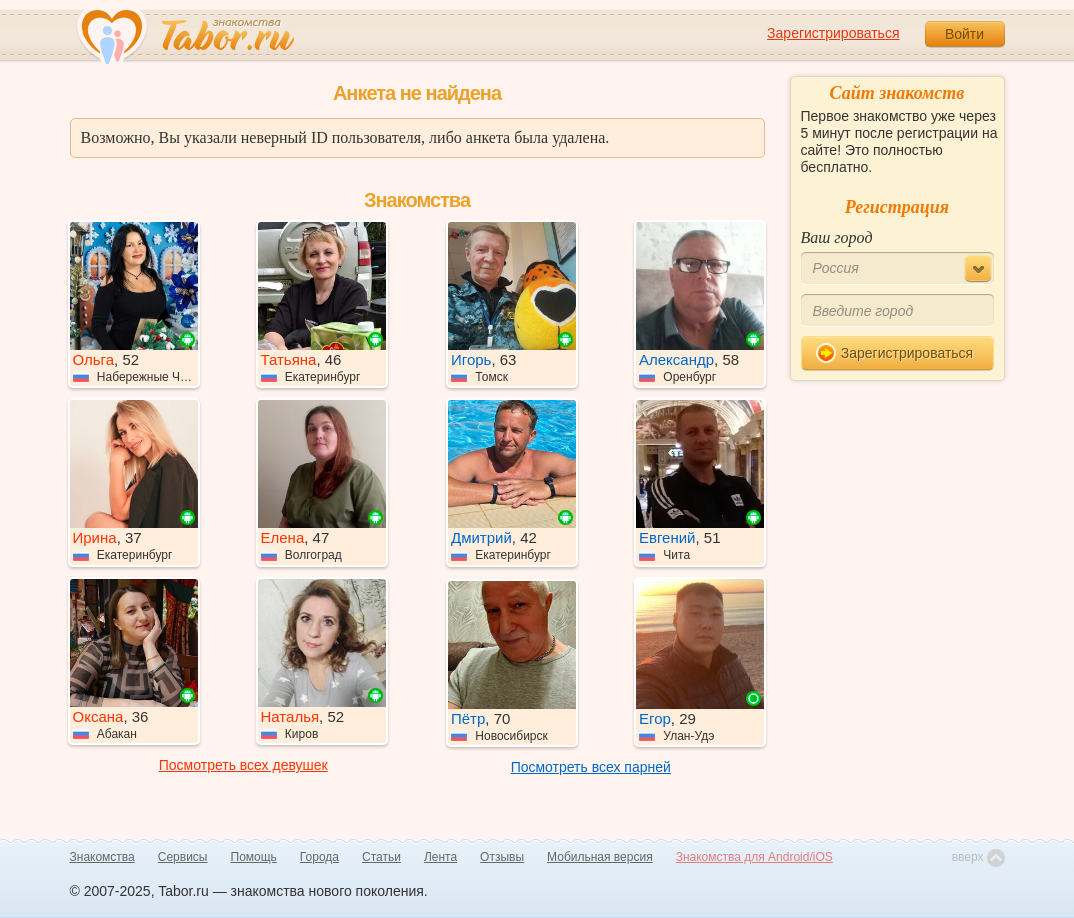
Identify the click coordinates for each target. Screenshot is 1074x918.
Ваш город (837, 237)
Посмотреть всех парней (591, 767)
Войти (964, 34)
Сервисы (183, 857)
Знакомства (102, 857)
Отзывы (502, 857)
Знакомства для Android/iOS (754, 857)
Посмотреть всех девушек (243, 765)
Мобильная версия (600, 857)
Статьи (381, 857)
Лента (440, 857)
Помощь (254, 857)
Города (319, 857)
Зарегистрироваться (833, 33)
